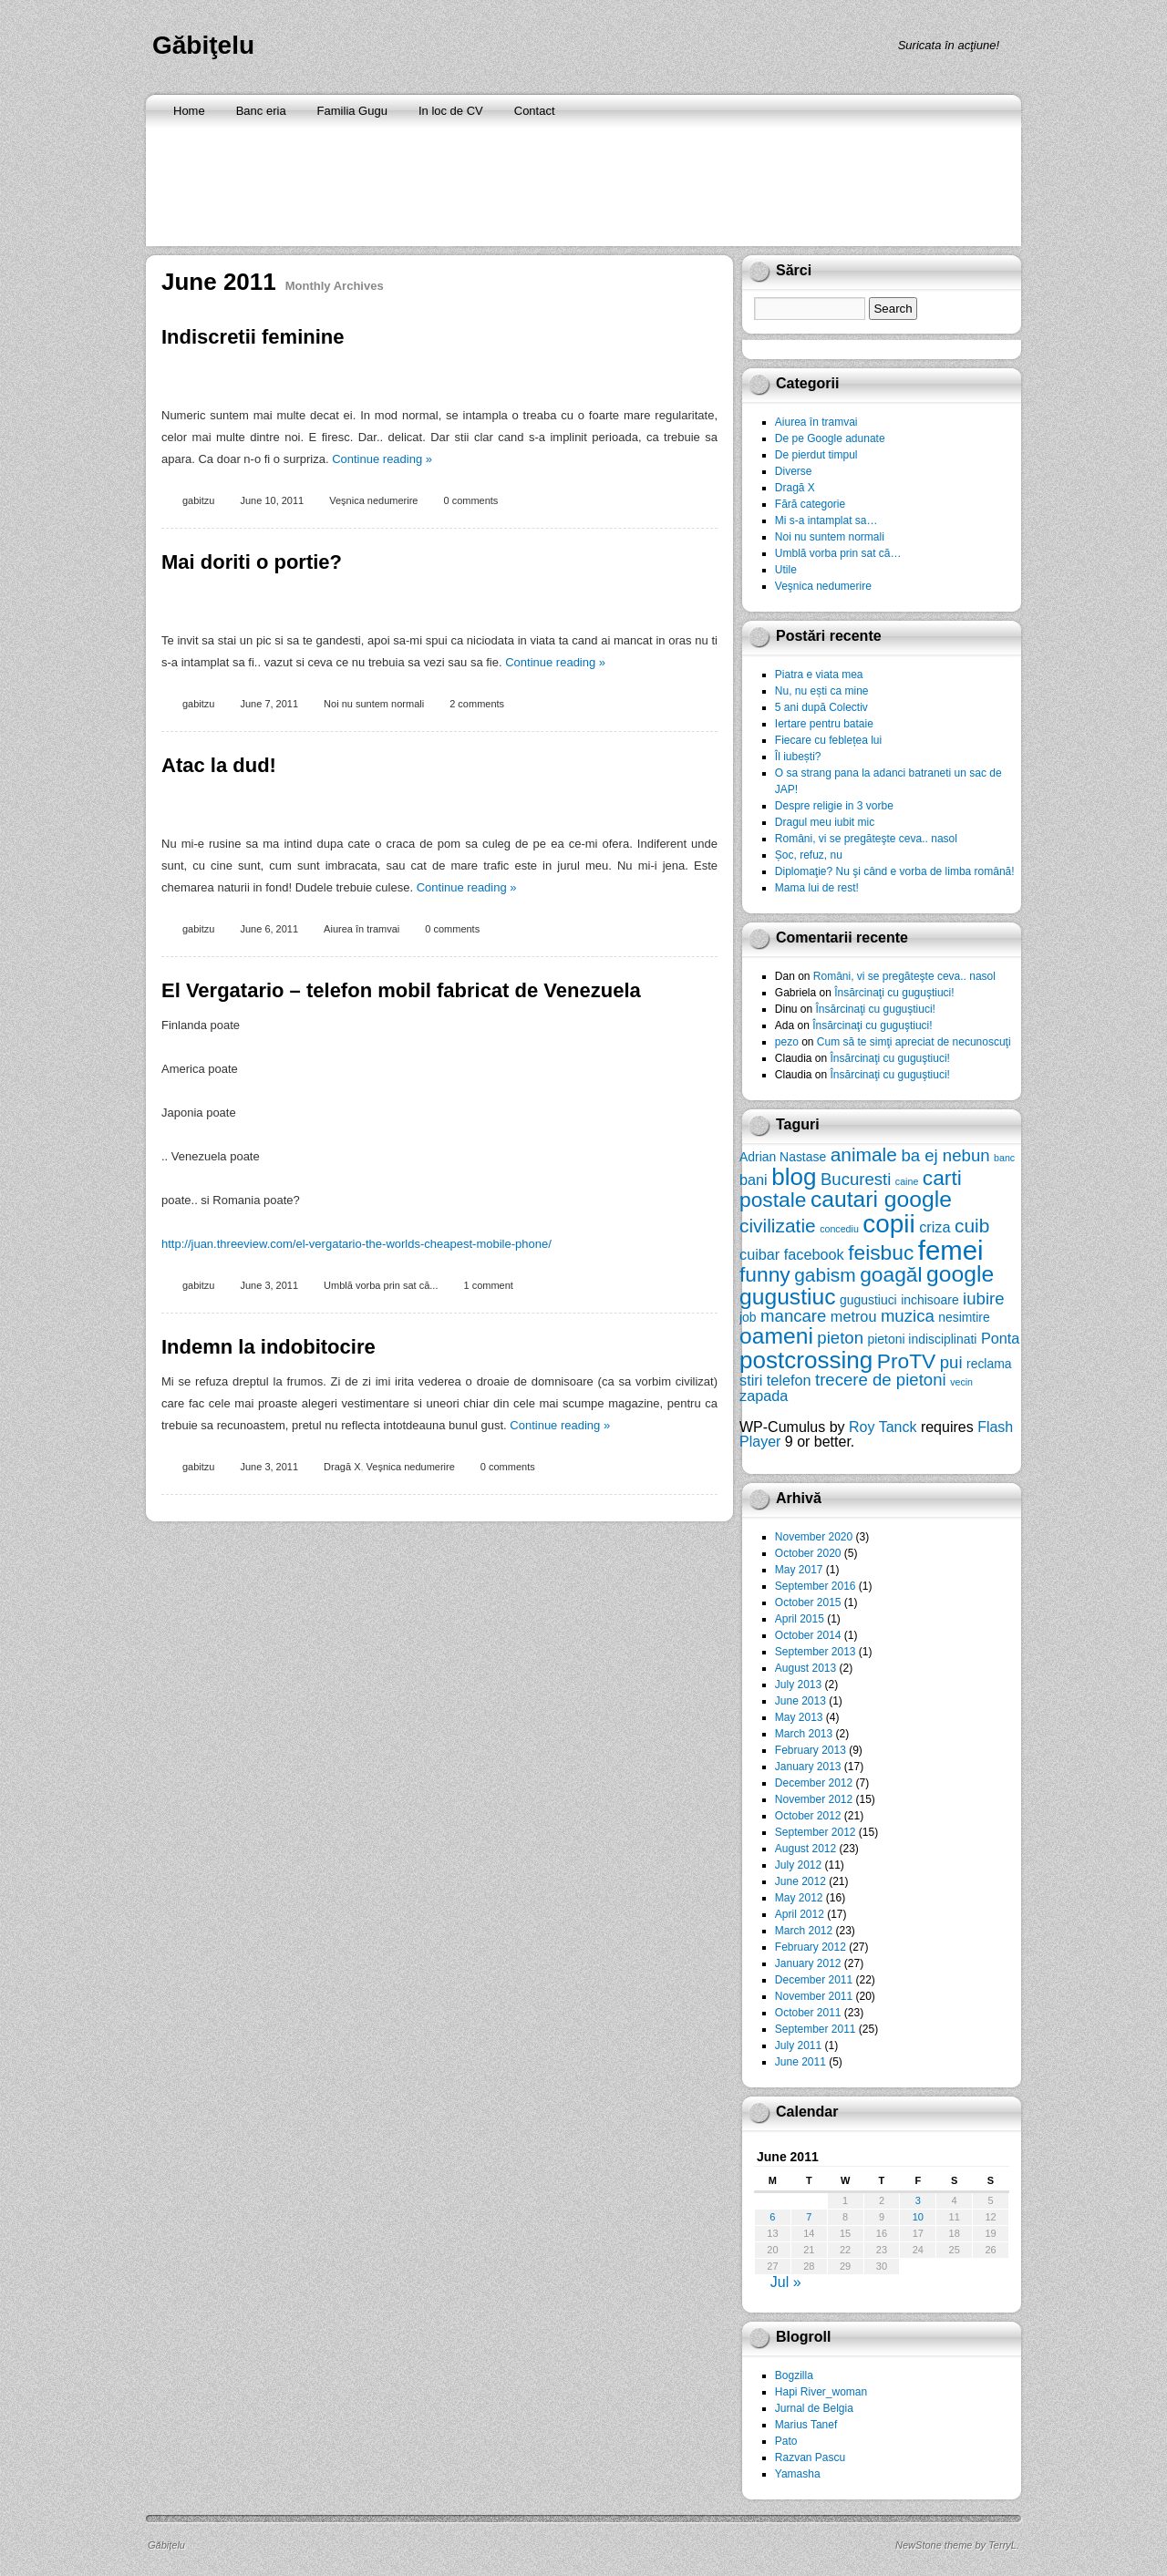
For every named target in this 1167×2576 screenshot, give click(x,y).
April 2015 (799, 1619)
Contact (534, 111)
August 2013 (805, 1668)
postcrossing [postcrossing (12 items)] (806, 1360)
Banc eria (261, 111)
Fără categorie (810, 504)
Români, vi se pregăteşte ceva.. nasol (866, 838)
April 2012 (799, 1914)
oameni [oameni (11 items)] (776, 1336)
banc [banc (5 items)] (1004, 1157)
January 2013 (808, 1766)
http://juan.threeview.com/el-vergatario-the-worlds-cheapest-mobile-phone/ (356, 1244)
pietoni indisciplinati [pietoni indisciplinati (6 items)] (921, 1339)
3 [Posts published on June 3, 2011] (918, 2200)
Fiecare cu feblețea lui (828, 740)
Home (189, 111)
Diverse (793, 471)
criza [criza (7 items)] (934, 1227)
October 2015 (808, 1602)
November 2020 (813, 1536)
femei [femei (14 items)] (951, 1250)
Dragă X (342, 1466)
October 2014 (808, 1635)
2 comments (476, 703)
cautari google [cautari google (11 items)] (881, 1199)
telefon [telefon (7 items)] (789, 1380)
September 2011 (815, 2029)
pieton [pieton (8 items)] (840, 1337)
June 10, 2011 (272, 500)
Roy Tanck (882, 1427)
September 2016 (815, 1586)
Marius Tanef (806, 2424)
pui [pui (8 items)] (951, 1362)
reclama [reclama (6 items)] (989, 1363)
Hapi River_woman (821, 2391)
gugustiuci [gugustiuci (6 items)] (868, 1300)
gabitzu (198, 500)
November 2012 (813, 1799)
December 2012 (813, 1783)
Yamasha (798, 2474)
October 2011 (808, 2012)
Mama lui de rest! (817, 887)
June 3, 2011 (269, 1285)
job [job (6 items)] (748, 1317)
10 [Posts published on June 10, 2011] (918, 2216)
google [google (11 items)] (960, 1274)
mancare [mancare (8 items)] (793, 1315)
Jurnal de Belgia (814, 2408)
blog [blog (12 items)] (793, 1176)
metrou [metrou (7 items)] (854, 1316)
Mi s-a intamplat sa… (826, 520)
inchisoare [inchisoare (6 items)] (929, 1300)
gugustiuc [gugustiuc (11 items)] (787, 1296)
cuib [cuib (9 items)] (972, 1225)
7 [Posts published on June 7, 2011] (808, 2216)
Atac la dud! (218, 765)
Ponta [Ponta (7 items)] (1000, 1338)
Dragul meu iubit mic (824, 822)
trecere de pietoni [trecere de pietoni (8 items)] (880, 1379)
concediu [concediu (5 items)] (839, 1228)
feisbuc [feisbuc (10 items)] (881, 1252)
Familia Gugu (352, 111)
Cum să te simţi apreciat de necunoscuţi (914, 1042)
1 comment (487, 1285)
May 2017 (799, 1569)
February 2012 (810, 1947)
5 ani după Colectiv (821, 707)
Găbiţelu (203, 45)
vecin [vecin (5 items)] (961, 1381)
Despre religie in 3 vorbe (834, 805)
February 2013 (810, 1750)
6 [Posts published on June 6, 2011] (772, 2216)
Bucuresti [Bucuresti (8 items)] (856, 1179)
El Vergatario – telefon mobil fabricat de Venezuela (401, 990)
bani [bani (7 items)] (753, 1179)
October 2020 (808, 1553)
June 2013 (800, 1701)
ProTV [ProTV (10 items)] (906, 1361)
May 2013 (799, 1717)
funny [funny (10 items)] (764, 1274)
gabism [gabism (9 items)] (824, 1274)
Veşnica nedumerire (373, 500)
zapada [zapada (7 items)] (763, 1395)
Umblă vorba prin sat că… (838, 553)
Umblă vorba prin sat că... (381, 1285)
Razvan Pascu (810, 2457)
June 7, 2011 (269, 703)
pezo (787, 1042)
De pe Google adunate (830, 438)
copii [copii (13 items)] (888, 1224)
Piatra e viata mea (819, 674)
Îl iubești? (798, 756)
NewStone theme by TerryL (956, 2545)
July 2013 (798, 1684)
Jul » (785, 2282)
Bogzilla (794, 2375)
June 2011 (800, 2062)
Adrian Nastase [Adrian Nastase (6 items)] (782, 1156)
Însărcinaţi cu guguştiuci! (894, 992)
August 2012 (805, 1848)
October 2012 (808, 1815)
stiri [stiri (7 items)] (750, 1380)
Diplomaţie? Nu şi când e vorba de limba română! (895, 871)
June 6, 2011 (269, 928)
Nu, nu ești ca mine (822, 691)
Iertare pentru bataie (824, 723)
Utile (786, 569)
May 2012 (799, 1897)
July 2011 (798, 2045)
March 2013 (803, 1733)
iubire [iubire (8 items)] (983, 1298)
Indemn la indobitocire (268, 1346)
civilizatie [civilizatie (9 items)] (777, 1225)
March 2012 (803, 1930)
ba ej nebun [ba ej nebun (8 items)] (945, 1155)
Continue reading (382, 459)
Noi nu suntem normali (374, 703)
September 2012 (815, 1832)
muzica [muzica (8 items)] (908, 1315)
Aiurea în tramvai (361, 928)
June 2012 (800, 1881)
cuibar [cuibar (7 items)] (759, 1254)
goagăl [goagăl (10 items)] (891, 1274)
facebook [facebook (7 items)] (814, 1254)
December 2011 (813, 1979)
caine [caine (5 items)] (906, 1181)
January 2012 (808, 1963)
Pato (786, 2441)
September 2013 (815, 1651)
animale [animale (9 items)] (864, 1154)
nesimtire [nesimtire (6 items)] (963, 1317)
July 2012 (798, 1865)
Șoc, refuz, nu (808, 855)
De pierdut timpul (816, 454)
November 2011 (813, 1996)
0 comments (470, 500)
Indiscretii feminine (253, 336)
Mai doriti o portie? (251, 562)
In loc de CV (450, 111)
